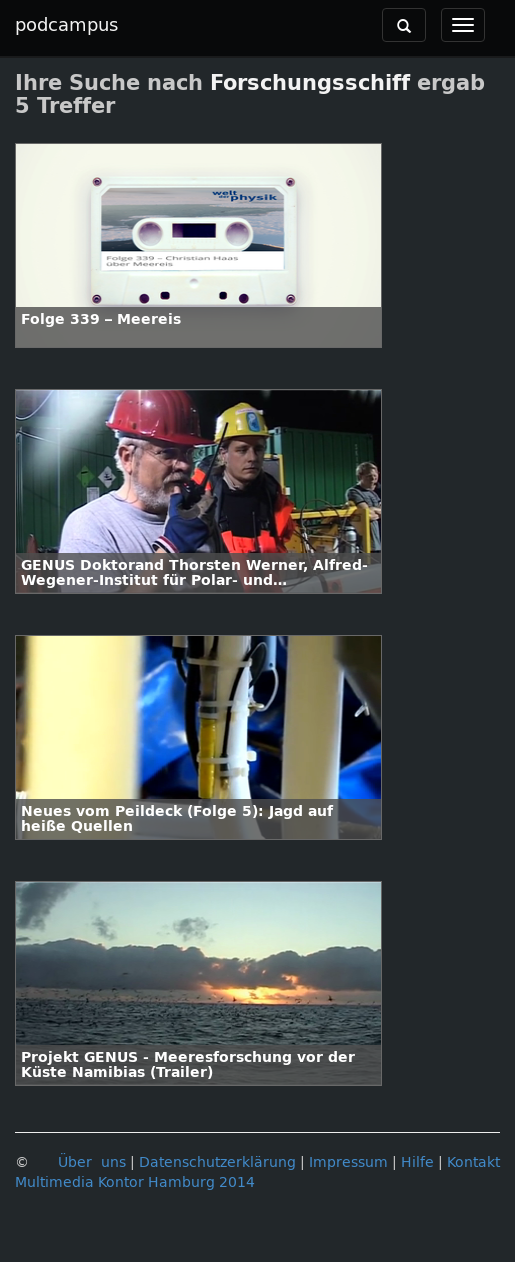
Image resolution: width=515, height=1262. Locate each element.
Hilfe (417, 1162)
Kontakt (473, 1162)
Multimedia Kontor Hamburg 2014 (135, 1182)
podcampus (66, 25)
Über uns (92, 1162)
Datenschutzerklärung (217, 1162)
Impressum (348, 1162)
